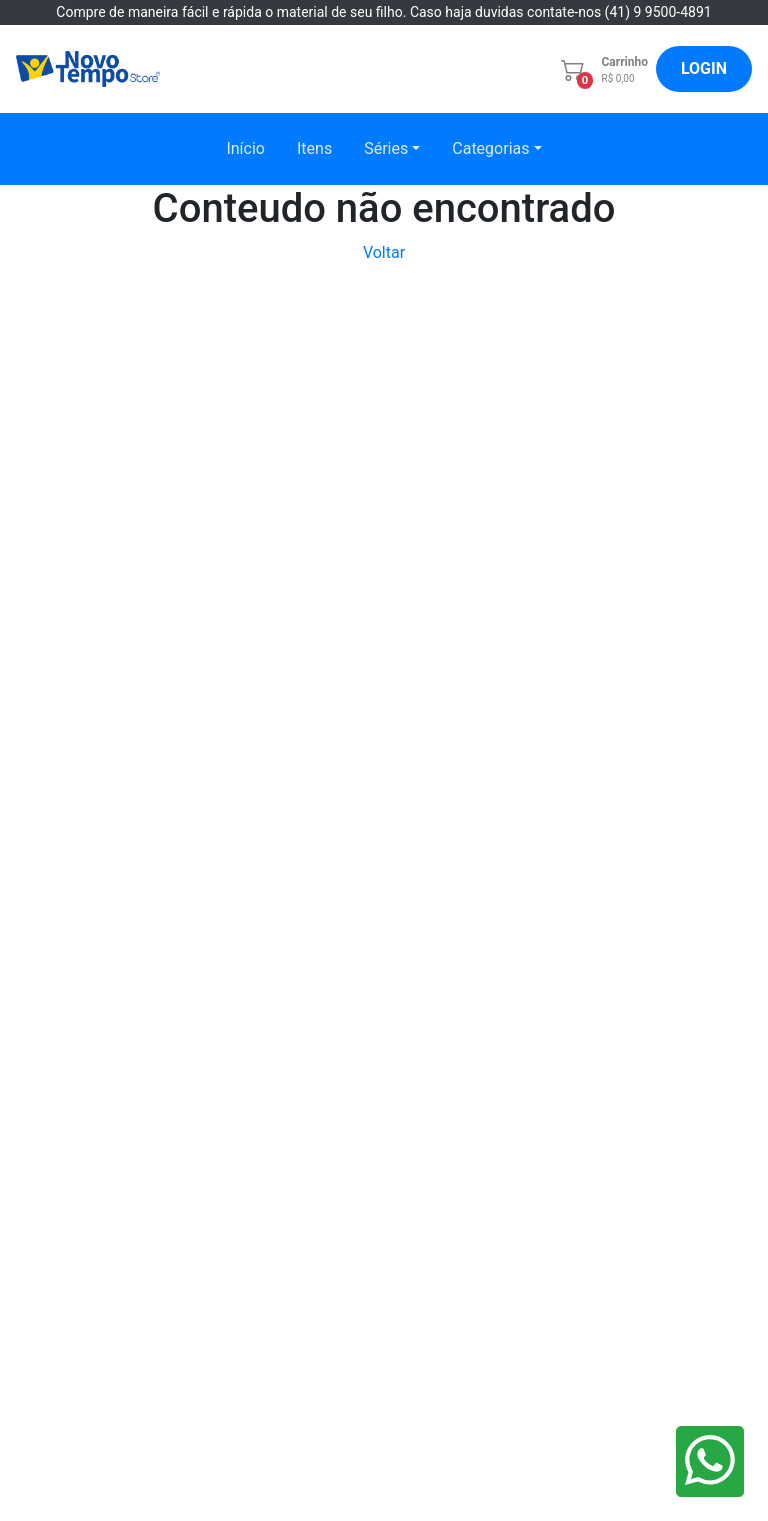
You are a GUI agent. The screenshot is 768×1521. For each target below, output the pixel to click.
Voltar (384, 252)
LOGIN (704, 68)
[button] (596, 69)
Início (245, 148)
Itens (314, 148)
